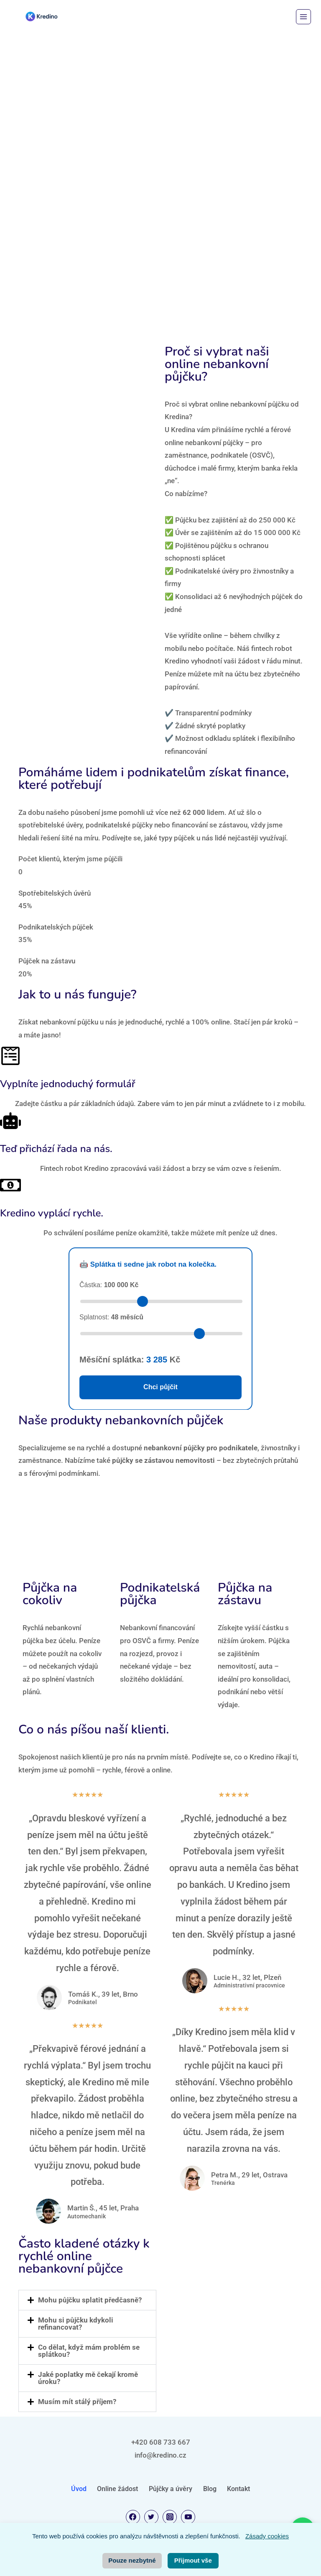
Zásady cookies (267, 2536)
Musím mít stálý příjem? (77, 2401)
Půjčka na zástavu (245, 1594)
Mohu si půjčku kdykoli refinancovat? (75, 2323)
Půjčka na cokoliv (50, 1594)
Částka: (108, 1284)
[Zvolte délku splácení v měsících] (161, 1333)
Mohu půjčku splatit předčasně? (90, 2300)
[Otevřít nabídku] (303, 16)
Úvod (79, 2489)
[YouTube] (188, 2517)
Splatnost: (111, 1317)
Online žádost (117, 2489)
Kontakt (238, 2489)
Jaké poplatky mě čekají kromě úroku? (88, 2378)
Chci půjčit (160, 1386)
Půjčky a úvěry (170, 2489)
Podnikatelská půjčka (160, 1594)
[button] (87, 2300)
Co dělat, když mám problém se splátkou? (89, 2350)
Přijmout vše (193, 2560)
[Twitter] (151, 2517)
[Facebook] (133, 2517)
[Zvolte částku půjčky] (161, 1301)
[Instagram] (170, 2517)
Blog (210, 2489)
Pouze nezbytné (131, 2560)
